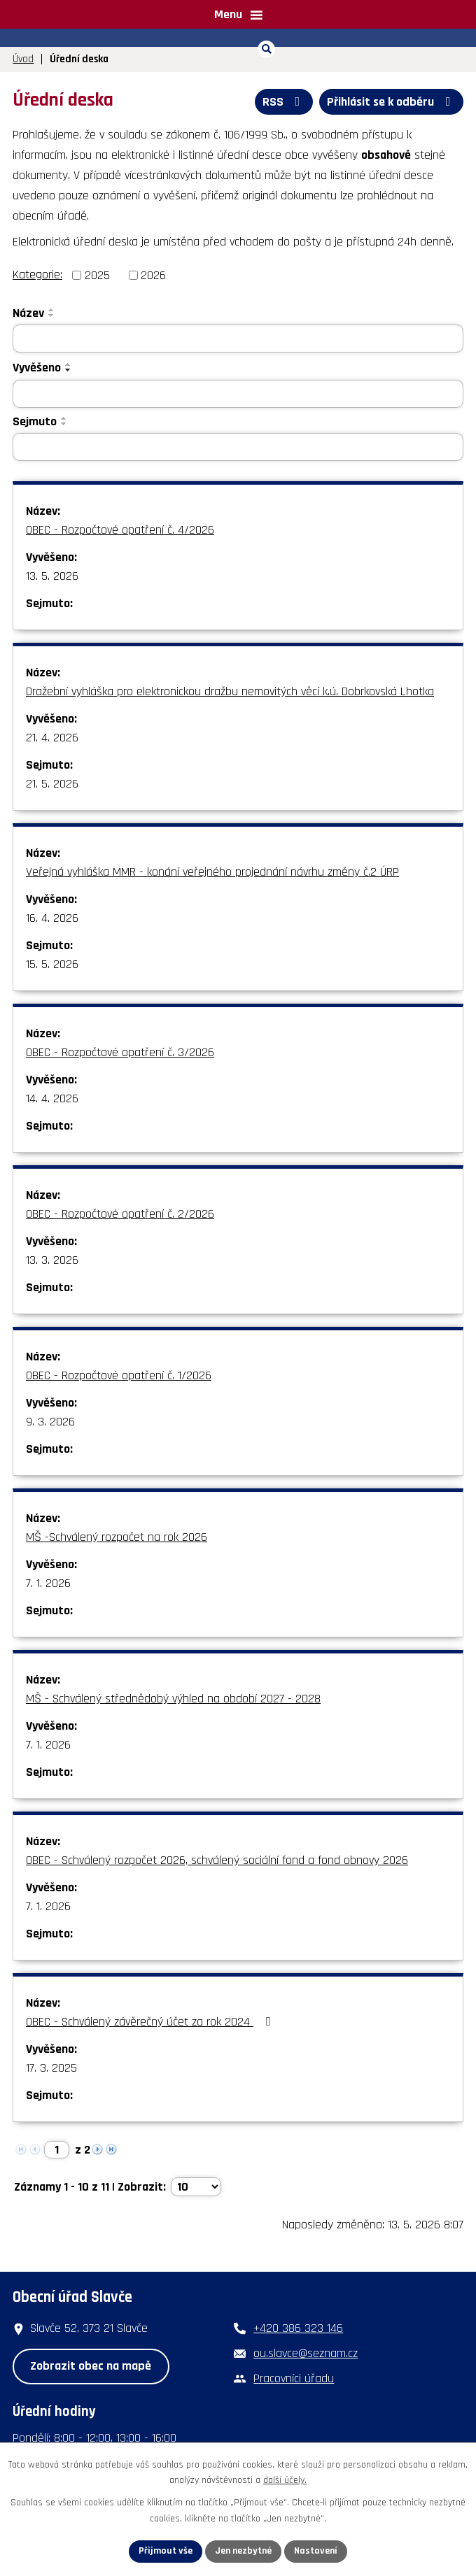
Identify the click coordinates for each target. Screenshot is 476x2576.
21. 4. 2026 (52, 738)
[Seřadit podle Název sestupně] (51, 315)
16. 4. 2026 (52, 918)
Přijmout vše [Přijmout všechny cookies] (165, 2551)
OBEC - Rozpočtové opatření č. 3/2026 (120, 1052)
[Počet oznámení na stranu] (196, 2186)
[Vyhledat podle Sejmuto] (238, 447)
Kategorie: (37, 274)
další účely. (285, 2481)
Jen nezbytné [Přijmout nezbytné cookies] (243, 2551)
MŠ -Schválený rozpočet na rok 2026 (116, 1537)
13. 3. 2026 (52, 1260)
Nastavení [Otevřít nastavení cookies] (315, 2551)
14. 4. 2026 (52, 1098)
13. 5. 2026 (52, 576)
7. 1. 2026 (48, 1583)
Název (28, 313)
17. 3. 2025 (51, 2068)
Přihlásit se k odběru (391, 102)
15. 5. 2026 (52, 964)
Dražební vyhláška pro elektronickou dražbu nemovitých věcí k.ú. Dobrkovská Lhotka (230, 691)
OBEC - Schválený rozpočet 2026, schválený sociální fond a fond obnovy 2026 (217, 1860)
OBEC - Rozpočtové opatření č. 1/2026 (118, 1375)
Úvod (23, 59)
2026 (153, 275)
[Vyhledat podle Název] (238, 339)
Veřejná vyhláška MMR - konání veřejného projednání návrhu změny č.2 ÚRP (212, 872)
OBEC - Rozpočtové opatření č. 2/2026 (120, 1214)
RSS (284, 102)
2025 (97, 275)
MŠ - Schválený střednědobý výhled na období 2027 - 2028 (173, 1699)
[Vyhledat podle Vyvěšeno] (238, 394)
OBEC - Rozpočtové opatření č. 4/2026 (120, 530)
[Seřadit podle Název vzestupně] (51, 310)
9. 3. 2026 (50, 1422)
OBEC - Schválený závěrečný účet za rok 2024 (151, 2022)
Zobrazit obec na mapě (90, 2366)
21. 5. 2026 (52, 784)
